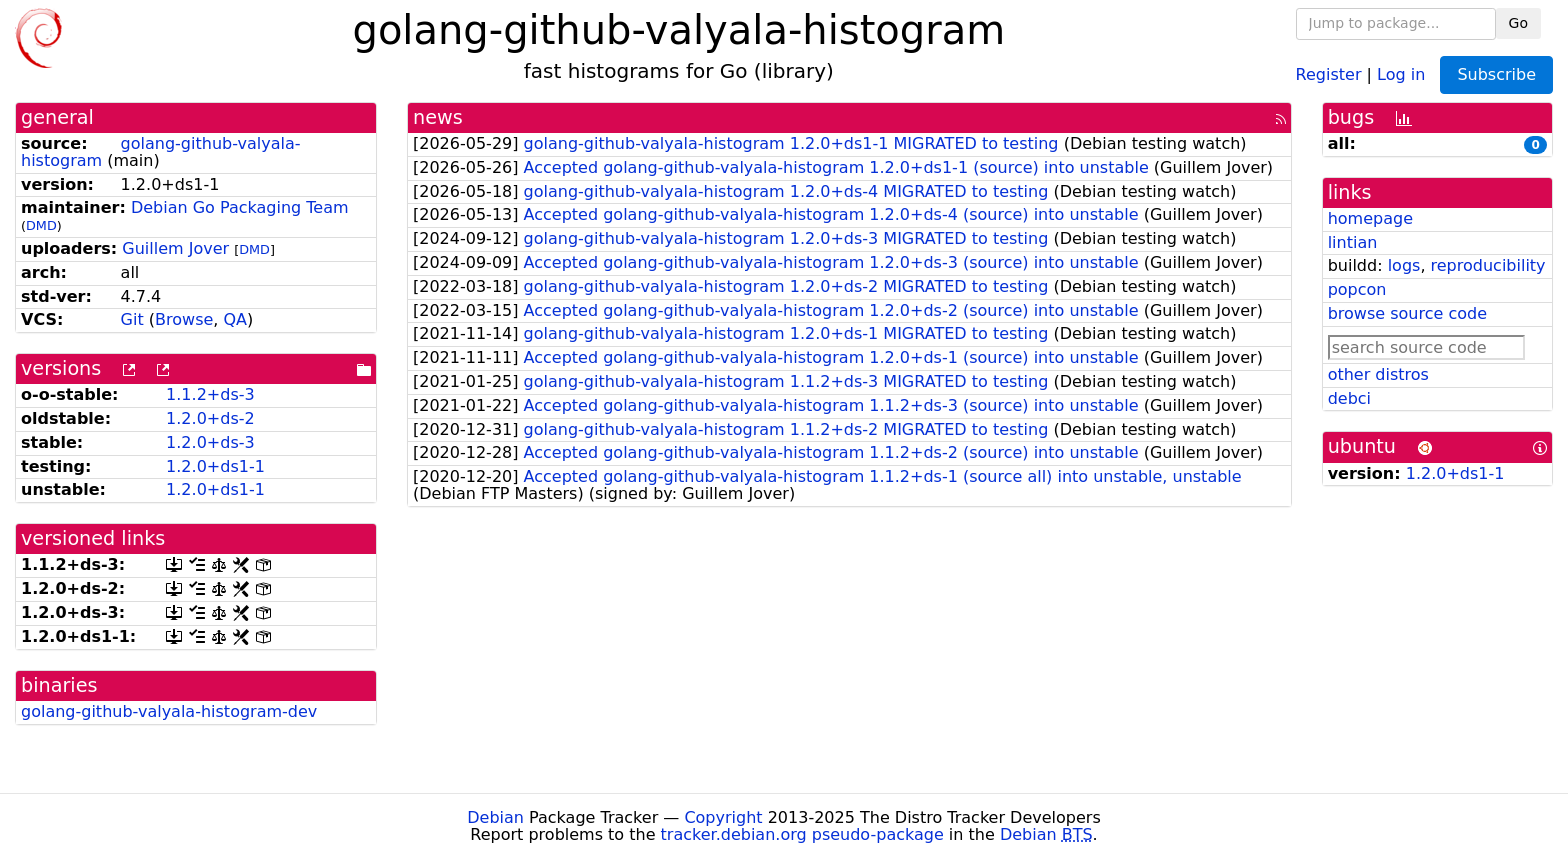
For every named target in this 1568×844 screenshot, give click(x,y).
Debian (495, 817)
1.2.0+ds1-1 (215, 466)
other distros (1378, 374)
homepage (1370, 218)
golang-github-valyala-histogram (161, 152)
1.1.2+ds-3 (210, 394)
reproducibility (1488, 265)
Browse (184, 319)
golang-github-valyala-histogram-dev (169, 711)
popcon (1357, 289)
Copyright (723, 817)
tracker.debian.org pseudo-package (802, 834)
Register (1329, 73)
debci (1349, 398)
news (438, 117)
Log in (1401, 73)
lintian (1353, 242)
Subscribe (1496, 74)
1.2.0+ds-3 (210, 442)
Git (132, 319)
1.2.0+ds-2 (210, 418)
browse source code (1407, 313)
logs (1404, 265)
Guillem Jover (175, 248)
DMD (41, 225)
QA (235, 319)
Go (1518, 23)
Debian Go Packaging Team (240, 207)
